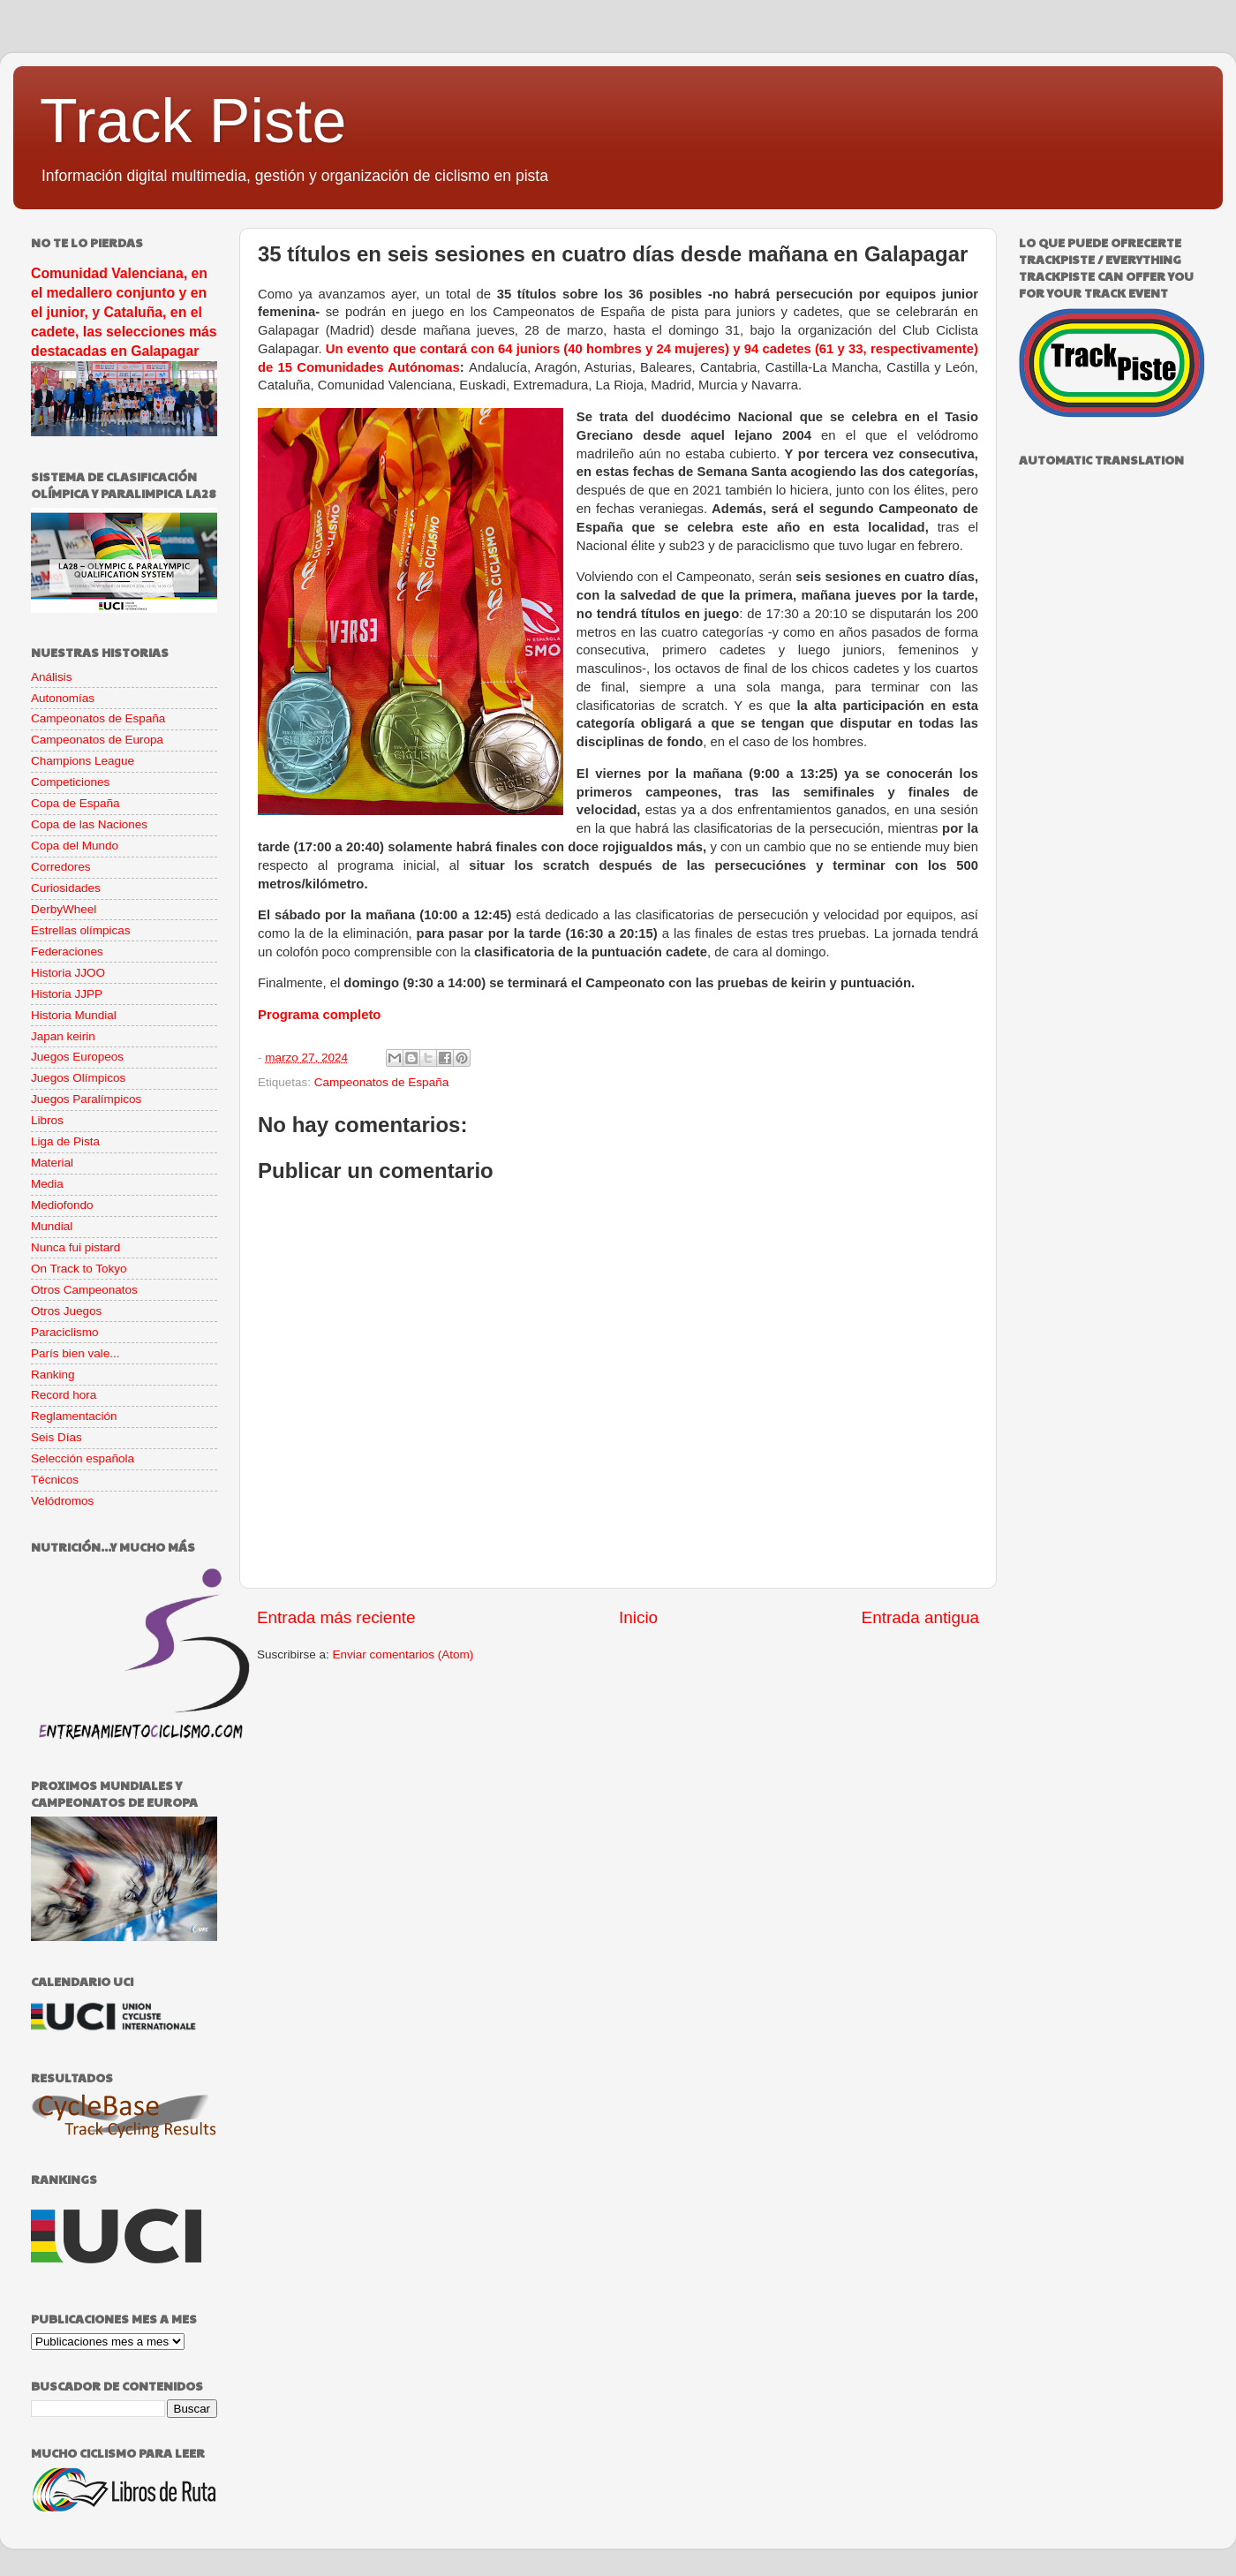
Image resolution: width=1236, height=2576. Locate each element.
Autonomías (62, 698)
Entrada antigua (920, 1617)
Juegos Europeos (77, 1056)
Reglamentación (74, 1416)
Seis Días (56, 1437)
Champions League (82, 760)
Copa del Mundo (74, 845)
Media (47, 1183)
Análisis (51, 677)
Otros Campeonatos (84, 1289)
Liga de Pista (65, 1141)
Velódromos (62, 1500)
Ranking (53, 1374)
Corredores (61, 866)
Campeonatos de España (381, 1082)
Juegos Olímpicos (78, 1077)
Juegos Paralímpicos (86, 1099)
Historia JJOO (68, 972)
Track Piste (193, 121)
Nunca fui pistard (75, 1247)
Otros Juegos (66, 1311)
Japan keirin (63, 1036)
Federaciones (67, 951)
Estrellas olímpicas (81, 930)
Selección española (82, 1458)
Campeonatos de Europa (97, 739)
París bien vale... (75, 1353)
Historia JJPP (66, 994)
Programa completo (319, 1015)
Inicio (638, 1617)
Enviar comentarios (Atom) (403, 1654)
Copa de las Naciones (89, 824)
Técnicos (55, 1479)
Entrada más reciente (336, 1617)
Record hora (63, 1394)
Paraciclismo (65, 1332)
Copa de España (75, 803)
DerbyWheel (63, 909)
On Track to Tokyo (79, 1268)
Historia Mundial (74, 1015)
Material (52, 1162)
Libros (47, 1120)
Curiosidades (66, 888)
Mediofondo (62, 1205)
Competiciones (70, 782)
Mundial (51, 1226)
